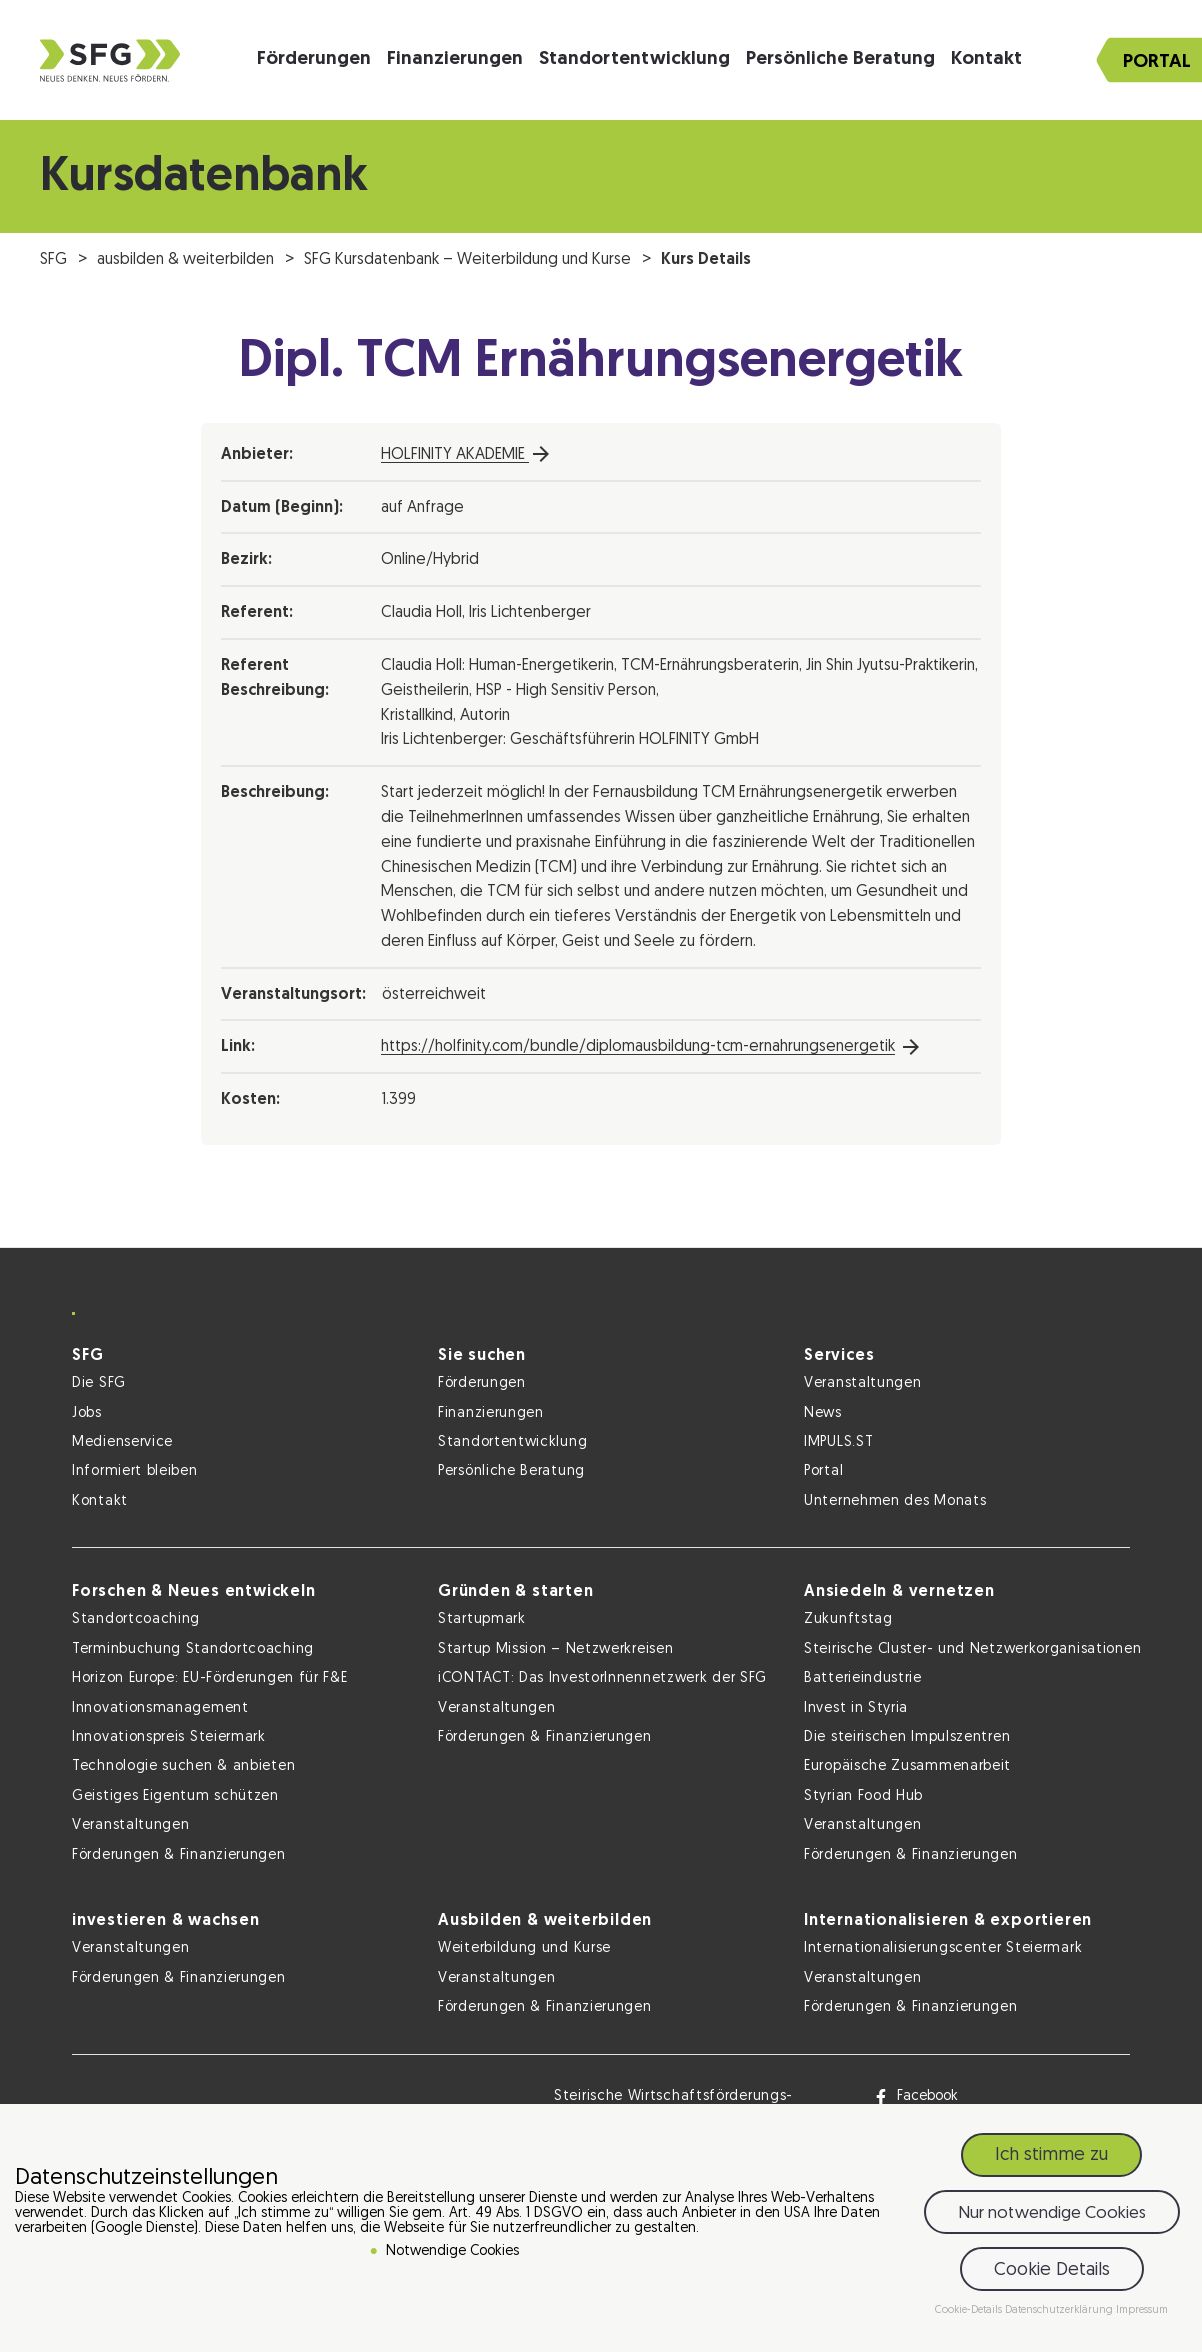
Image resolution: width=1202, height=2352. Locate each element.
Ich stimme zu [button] (1051, 2158)
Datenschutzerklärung (1060, 2313)
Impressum (1142, 2313)
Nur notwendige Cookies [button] (1052, 2215)
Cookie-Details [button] (970, 2313)
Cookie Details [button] (1052, 2272)
